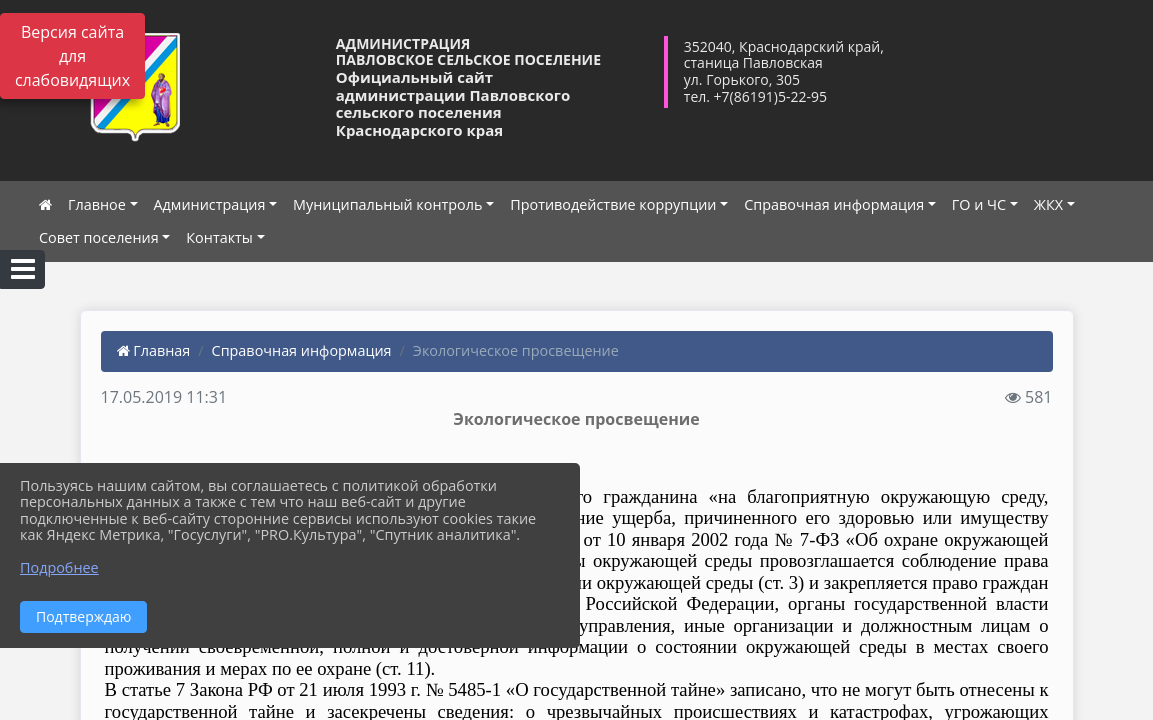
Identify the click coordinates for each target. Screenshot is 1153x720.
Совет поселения (99, 237)
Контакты (219, 237)
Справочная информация (834, 204)
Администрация (210, 204)
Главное (97, 204)
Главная (154, 350)
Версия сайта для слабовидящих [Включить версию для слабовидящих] (72, 56)
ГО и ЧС (979, 204)
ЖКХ (1048, 204)
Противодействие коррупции (613, 204)
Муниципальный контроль (387, 204)
